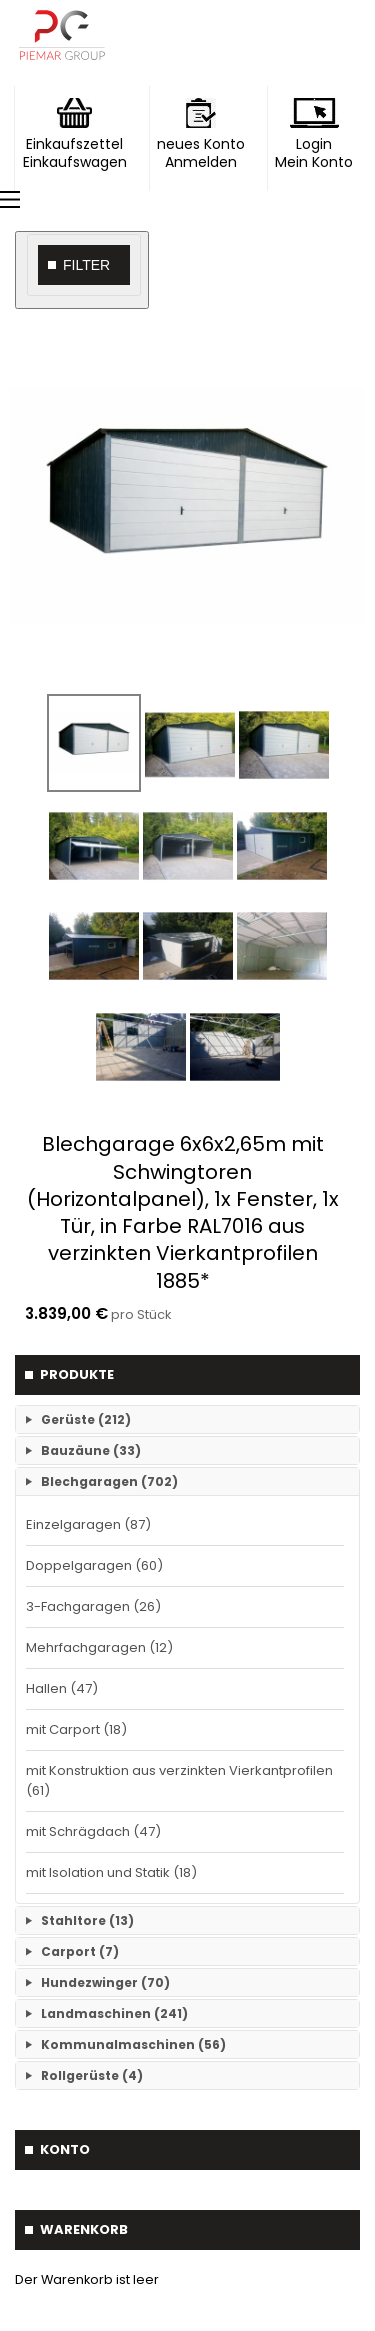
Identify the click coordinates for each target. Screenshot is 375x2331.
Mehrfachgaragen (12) (99, 1647)
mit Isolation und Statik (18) (111, 1872)
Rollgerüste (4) (92, 2075)
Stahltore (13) (87, 1920)
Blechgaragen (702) (109, 1481)
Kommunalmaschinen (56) (133, 2044)
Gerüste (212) (86, 1419)
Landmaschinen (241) (114, 2013)
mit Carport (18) (76, 1729)
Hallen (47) (62, 1688)
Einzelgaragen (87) (88, 1524)
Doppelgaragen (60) (94, 1565)
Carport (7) (80, 1951)
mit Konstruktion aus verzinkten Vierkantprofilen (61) (179, 1780)
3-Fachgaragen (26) (93, 1606)
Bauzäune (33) (91, 1450)
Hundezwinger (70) (105, 1982)
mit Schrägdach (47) (93, 1831)
